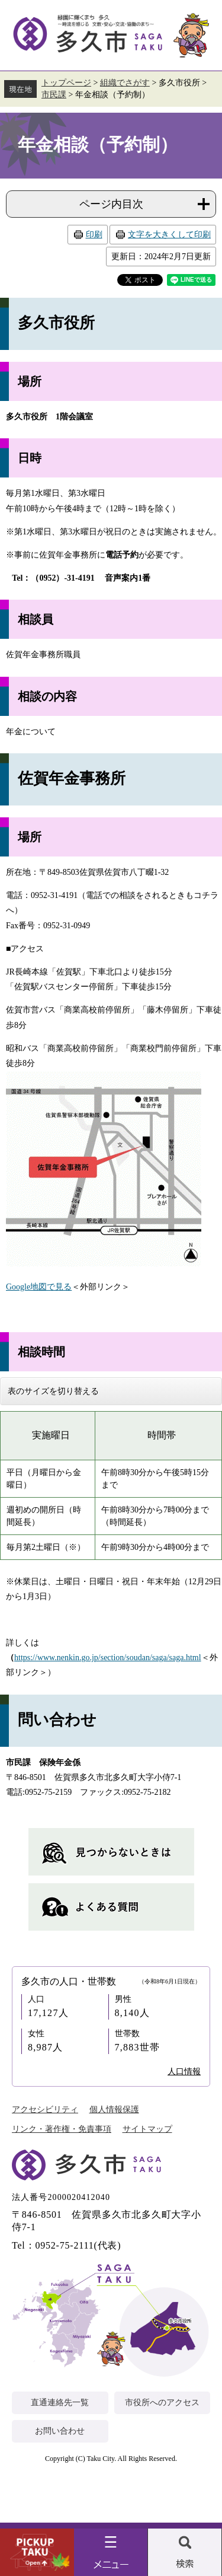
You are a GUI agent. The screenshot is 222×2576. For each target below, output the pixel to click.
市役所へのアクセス (162, 2402)
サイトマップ (147, 2129)
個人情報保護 (114, 2109)
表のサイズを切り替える (53, 1391)
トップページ (66, 82)
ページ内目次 (111, 204)
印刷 (94, 234)
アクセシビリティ (45, 2109)
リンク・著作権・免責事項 (61, 2129)
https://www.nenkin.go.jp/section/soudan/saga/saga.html (107, 1657)
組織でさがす (125, 82)
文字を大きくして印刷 (169, 234)
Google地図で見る (39, 1286)
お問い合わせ (60, 2431)
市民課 (53, 94)
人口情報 (184, 2071)
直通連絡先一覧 (60, 2402)
